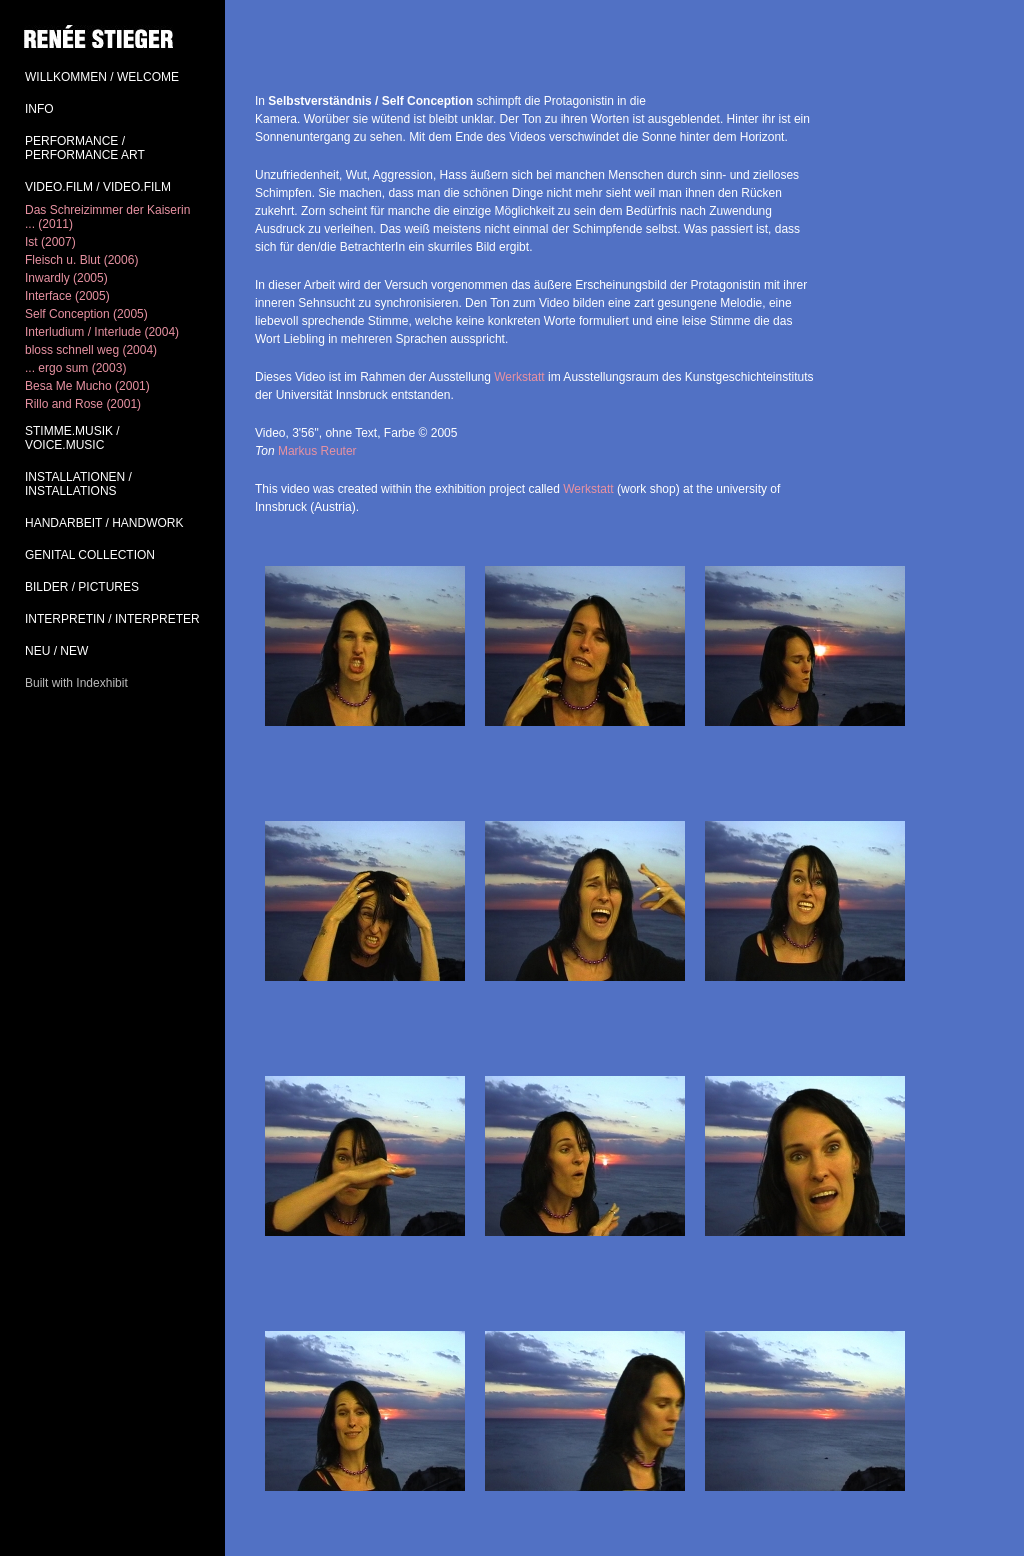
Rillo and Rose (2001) (83, 404)
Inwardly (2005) (66, 278)
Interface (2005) (67, 296)
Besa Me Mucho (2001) (87, 386)
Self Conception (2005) (86, 314)
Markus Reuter (317, 451)
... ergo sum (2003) (75, 368)
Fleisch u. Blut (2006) (81, 260)
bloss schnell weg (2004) (91, 350)
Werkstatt (519, 377)
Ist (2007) (50, 242)
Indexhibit (101, 683)
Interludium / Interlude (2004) (102, 332)
